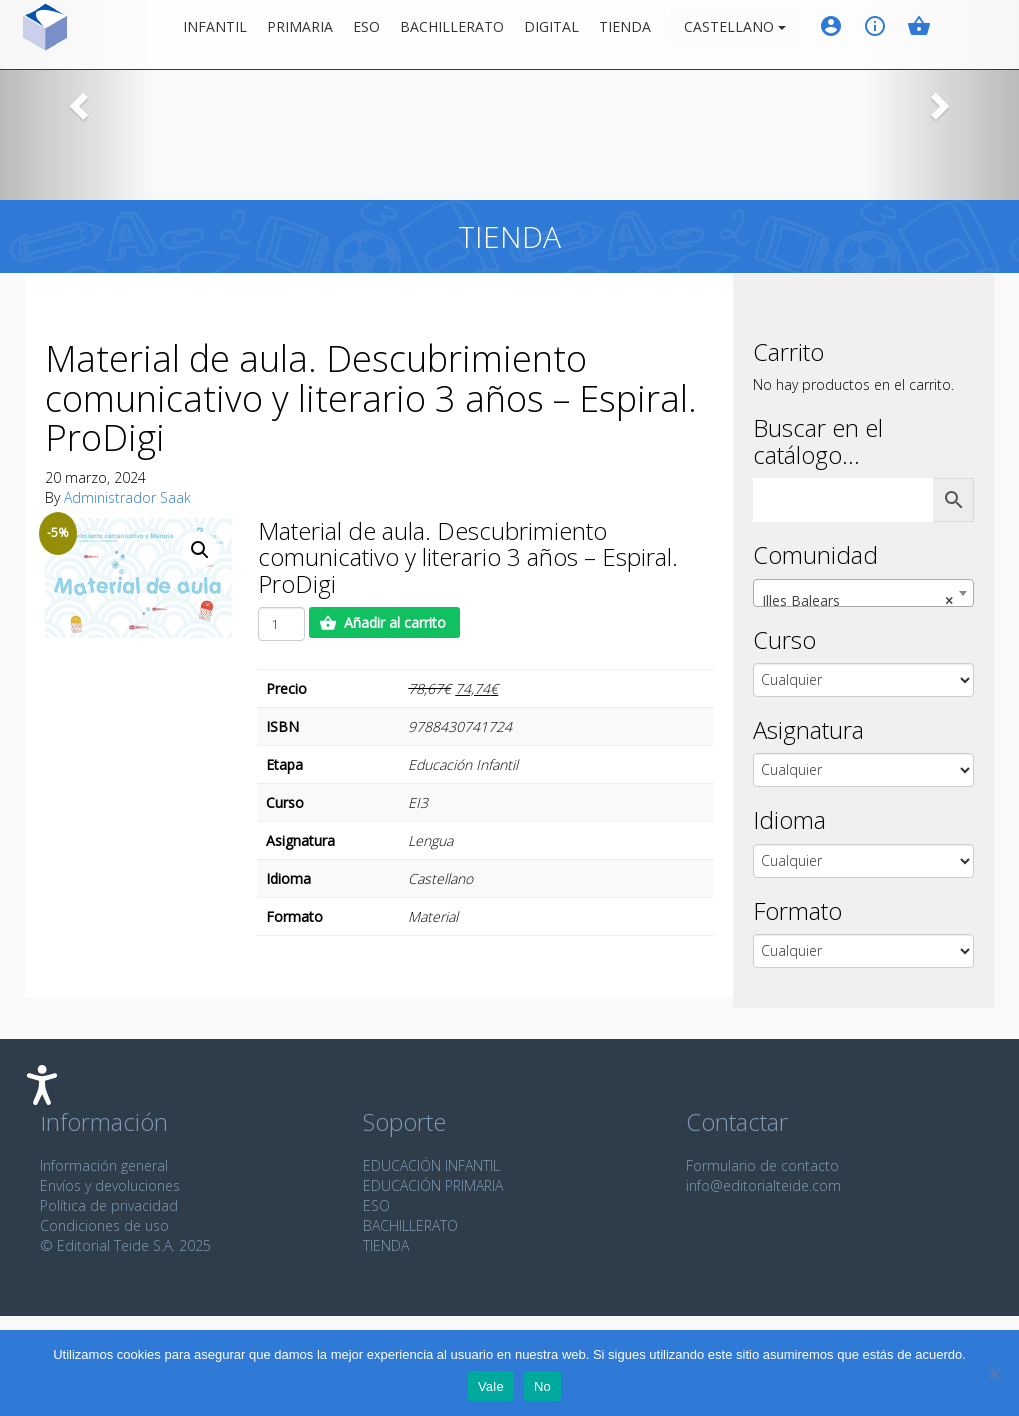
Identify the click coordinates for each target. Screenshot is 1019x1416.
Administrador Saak (127, 497)
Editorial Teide (33, 34)
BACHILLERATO (410, 1225)
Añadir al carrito (395, 622)
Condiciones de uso (104, 1225)
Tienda (637, 34)
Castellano (747, 34)
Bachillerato (464, 34)
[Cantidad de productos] (281, 624)
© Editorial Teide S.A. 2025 (125, 1245)
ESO (378, 34)
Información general (104, 1165)
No (542, 1386)
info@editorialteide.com (763, 1185)
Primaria (312, 34)
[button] (76, 100)
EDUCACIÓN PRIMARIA (433, 1185)
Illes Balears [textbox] (858, 601)
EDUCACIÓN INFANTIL (431, 1165)
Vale (491, 1386)
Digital (563, 34)
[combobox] (864, 593)
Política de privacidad (109, 1205)
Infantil (227, 34)
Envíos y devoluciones (110, 1185)
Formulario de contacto (762, 1165)
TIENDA (386, 1245)
